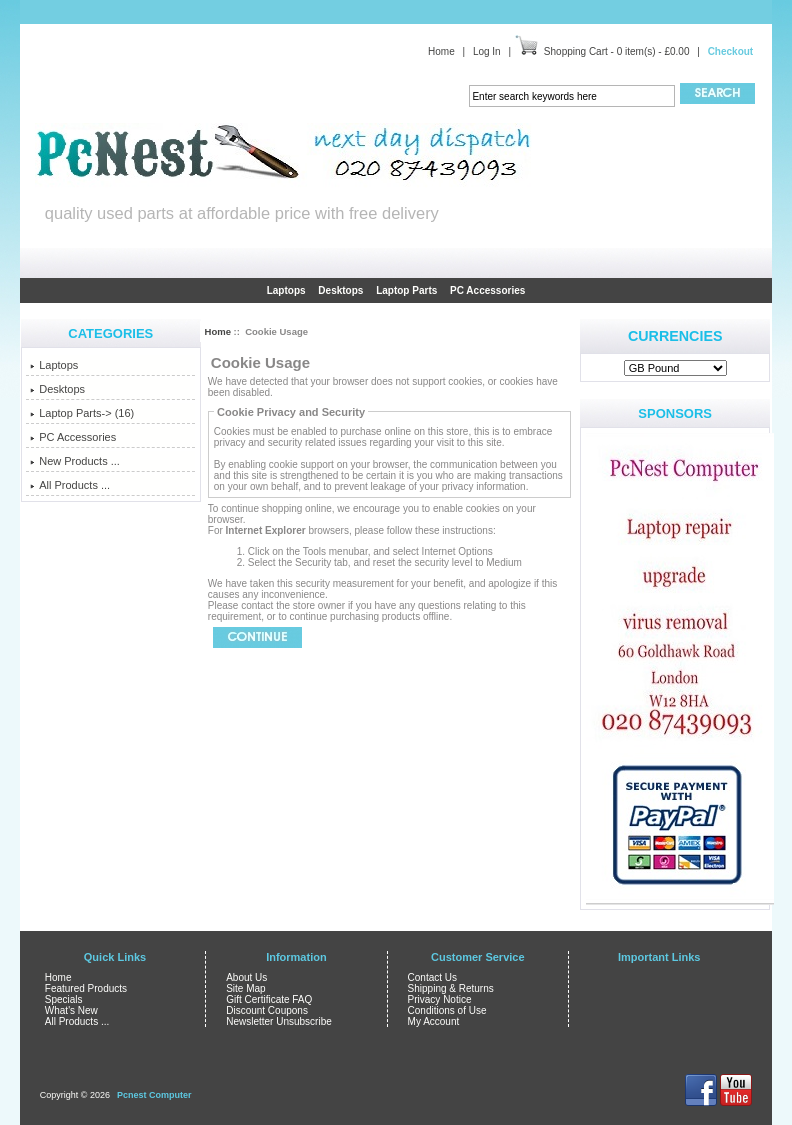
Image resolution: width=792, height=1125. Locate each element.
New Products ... (75, 461)
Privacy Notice (440, 999)
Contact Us (432, 977)
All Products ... (70, 485)
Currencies (675, 336)
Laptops (286, 290)
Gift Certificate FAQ (269, 999)
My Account (434, 1021)
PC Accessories (487, 290)
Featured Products (86, 988)
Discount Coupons (267, 1010)
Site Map (245, 988)
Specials (64, 999)
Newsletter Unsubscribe (279, 1021)
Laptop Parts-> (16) (82, 413)
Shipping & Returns (451, 988)
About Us (246, 977)
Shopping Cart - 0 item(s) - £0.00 (617, 51)
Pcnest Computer (154, 1095)
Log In (487, 51)
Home (441, 51)
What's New (71, 1010)
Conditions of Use (447, 1010)
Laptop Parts (406, 290)
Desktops (340, 290)
